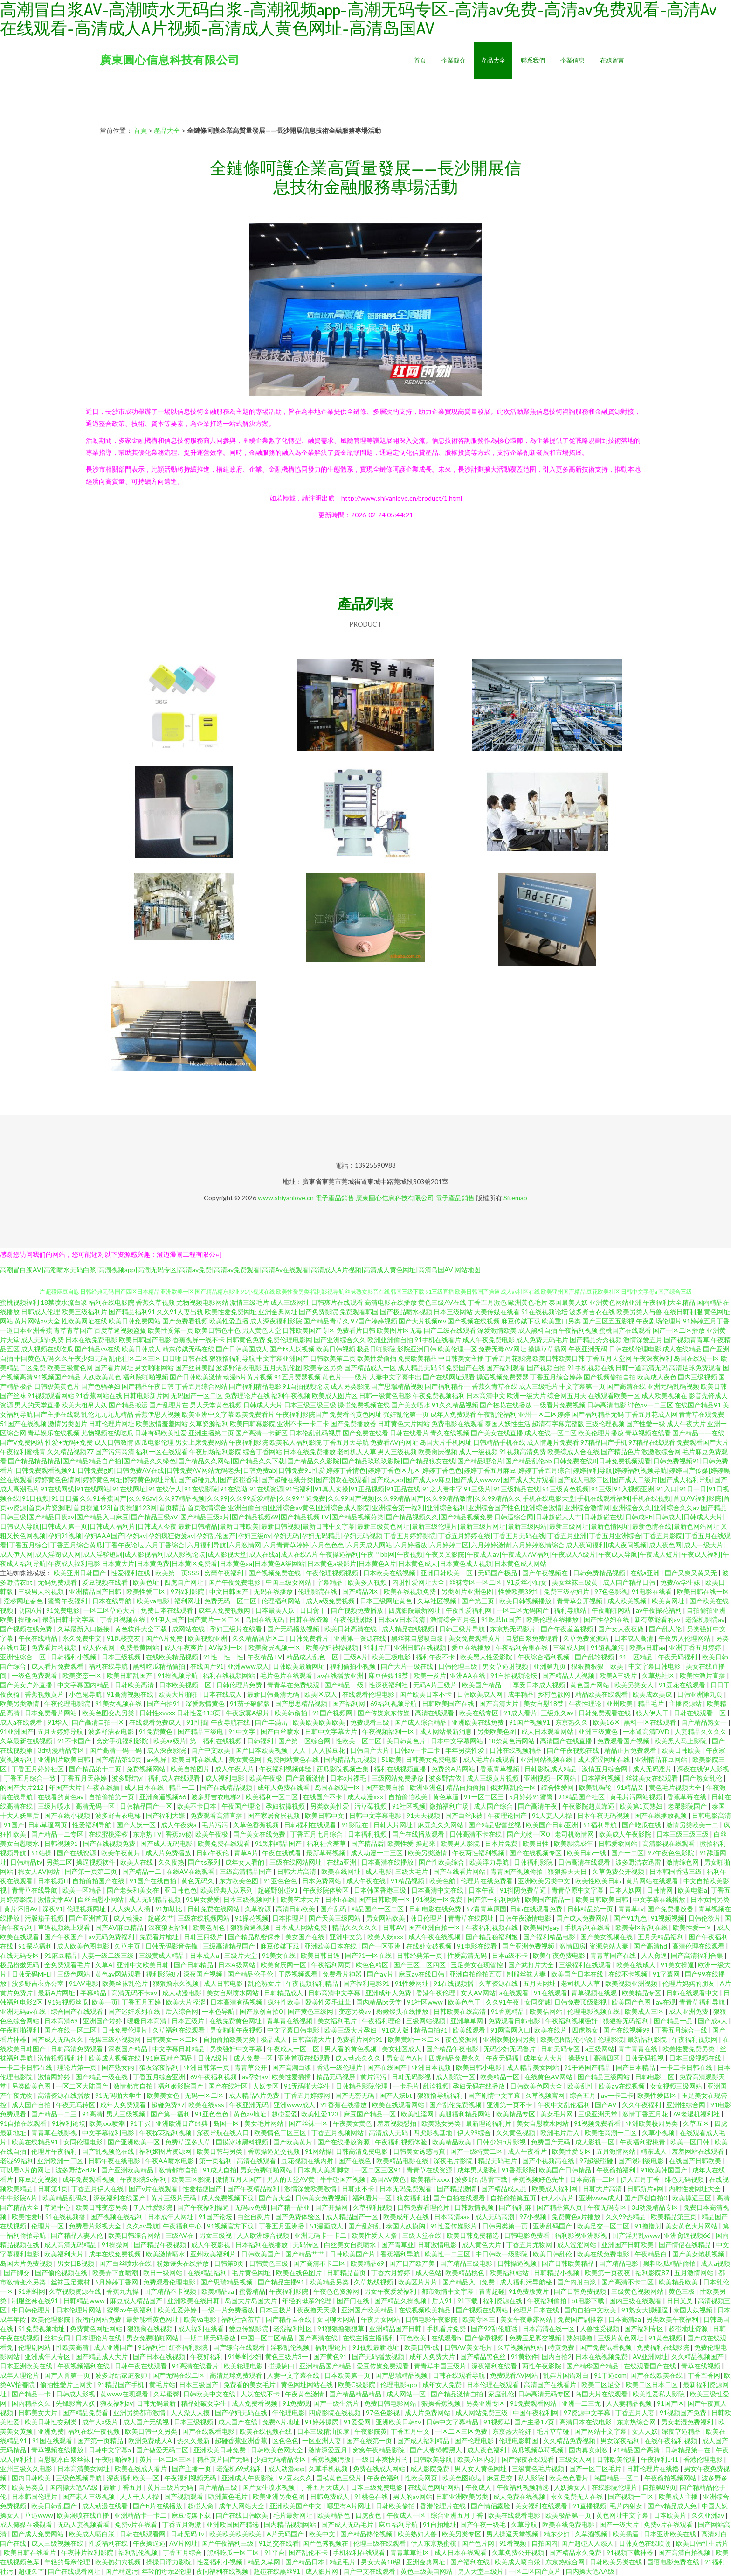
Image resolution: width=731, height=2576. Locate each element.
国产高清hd (651, 1946)
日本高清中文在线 (438, 1890)
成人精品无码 (417, 1368)
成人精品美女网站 (533, 2067)
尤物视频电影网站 (202, 1302)
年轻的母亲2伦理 (307, 2300)
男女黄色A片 (405, 2058)
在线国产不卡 (323, 1797)
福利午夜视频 (290, 1395)
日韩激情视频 (475, 2207)
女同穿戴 (537, 2002)
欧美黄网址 (669, 1601)
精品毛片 (651, 1703)
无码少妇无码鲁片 (510, 2049)
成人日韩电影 (224, 1983)
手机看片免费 (447, 2328)
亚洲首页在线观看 (304, 2058)
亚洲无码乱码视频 (673, 1386)
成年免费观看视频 (89, 2179)
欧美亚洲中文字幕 (208, 1414)
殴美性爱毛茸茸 (328, 2002)
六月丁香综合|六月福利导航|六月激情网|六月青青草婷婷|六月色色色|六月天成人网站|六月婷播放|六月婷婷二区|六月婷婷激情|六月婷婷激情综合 (355, 1545)
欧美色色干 (465, 2002)
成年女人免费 (442, 2384)
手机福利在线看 (588, 1927)
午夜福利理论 (382, 2021)
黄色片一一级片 (345, 1377)
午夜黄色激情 (305, 2394)
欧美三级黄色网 (70, 1368)
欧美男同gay (542, 1927)
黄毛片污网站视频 (636, 1797)
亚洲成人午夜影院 (248, 2478)
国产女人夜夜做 (621, 1629)
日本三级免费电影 (377, 2487)
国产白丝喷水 (281, 1731)
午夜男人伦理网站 (685, 1638)
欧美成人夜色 (656, 1377)
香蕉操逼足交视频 (274, 2151)
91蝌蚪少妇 (245, 2356)
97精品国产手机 (603, 1442)
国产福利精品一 (447, 1386)
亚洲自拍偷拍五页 (476, 1974)
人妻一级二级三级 (108, 1955)
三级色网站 (74, 1974)
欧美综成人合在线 (573, 1451)
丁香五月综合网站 (201, 1386)
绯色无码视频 (685, 2179)
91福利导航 (600, 1825)
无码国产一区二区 (197, 1395)
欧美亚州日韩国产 (80, 1573)
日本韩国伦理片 (35, 2496)
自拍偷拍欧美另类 (230, 2039)
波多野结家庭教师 (122, 2375)
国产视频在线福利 (117, 2217)
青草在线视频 (701, 2366)
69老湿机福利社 (697, 2114)
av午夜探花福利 (659, 1610)
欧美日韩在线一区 (703, 1591)
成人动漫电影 (182, 1993)
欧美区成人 (321, 1694)
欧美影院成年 (574, 1843)
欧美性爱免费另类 (689, 2049)
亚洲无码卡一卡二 (321, 2235)
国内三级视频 (697, 1377)
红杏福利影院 (189, 2347)
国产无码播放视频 (294, 1629)
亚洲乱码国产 (553, 2226)
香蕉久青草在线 (494, 1386)
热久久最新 (194, 2440)
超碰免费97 (168, 2105)
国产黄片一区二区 (214, 1619)
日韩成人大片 (263, 1405)
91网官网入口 (510, 2030)
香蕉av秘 (179, 1834)
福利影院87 (162, 1974)
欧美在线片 (551, 2030)
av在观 (666, 2002)
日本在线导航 (112, 1601)
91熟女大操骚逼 (645, 2310)
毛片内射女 (627, 2506)
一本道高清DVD (647, 1731)
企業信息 (572, 60)
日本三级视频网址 (250, 1899)
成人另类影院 (350, 1386)
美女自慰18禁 (544, 1703)
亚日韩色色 (180, 1890)
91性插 (196, 1722)
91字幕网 (667, 1974)
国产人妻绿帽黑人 (436, 2450)
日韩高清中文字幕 (335, 1993)
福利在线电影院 (111, 1302)
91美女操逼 (677, 1965)
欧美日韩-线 (422, 2347)
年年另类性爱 (465, 1750)
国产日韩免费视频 (580, 2291)
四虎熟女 (586, 2030)
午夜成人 (479, 2487)
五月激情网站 (616, 2151)
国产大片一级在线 (407, 1666)
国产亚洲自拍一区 (435, 1927)
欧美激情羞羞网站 (162, 1423)
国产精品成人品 (504, 2189)
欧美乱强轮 (596, 1787)
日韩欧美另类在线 (616, 2562)
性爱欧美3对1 (519, 1591)
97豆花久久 (295, 2478)
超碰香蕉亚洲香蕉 (242, 2440)
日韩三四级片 (204, 1937)
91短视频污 (608, 1647)
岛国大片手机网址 (446, 1442)
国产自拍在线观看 (460, 2198)
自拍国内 (544, 2543)
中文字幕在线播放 (660, 1899)
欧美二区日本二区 (652, 2384)
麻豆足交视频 (38, 2179)
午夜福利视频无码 (191, 2478)
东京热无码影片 (513, 1629)
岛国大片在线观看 (602, 2394)
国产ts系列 (204, 1862)
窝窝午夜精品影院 (379, 2450)
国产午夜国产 (64, 1937)
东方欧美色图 (239, 1881)
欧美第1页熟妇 (642, 1806)
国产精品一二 (142, 1871)
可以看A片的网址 (26, 2170)
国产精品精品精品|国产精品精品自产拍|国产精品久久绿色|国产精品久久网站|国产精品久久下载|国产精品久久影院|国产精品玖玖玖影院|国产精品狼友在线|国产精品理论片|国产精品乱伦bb (280, 1461)
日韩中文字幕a (110, 2450)
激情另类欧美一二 (693, 1825)
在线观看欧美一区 (614, 1395)
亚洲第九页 (550, 1666)
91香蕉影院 (518, 2170)
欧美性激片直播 (703, 1675)
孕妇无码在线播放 (479, 2086)
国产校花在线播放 (506, 1405)
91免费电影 (63, 1610)
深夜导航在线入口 (223, 2133)
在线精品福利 (207, 2273)
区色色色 (285, 2440)
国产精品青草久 (326, 1321)
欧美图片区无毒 (399, 1330)
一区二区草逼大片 (110, 1610)
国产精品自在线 (289, 2319)
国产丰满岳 (272, 1722)
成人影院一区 (456, 2077)
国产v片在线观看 (154, 2189)
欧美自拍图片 (191, 1769)
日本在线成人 (223, 1694)
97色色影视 (611, 1591)
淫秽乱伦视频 (290, 2347)
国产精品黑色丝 (483, 2356)
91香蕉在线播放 (344, 2105)
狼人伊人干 (653, 1713)
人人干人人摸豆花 (319, 1750)
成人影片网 (322, 2571)
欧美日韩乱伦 (553, 2254)
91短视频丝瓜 (68, 2002)
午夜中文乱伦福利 (564, 2105)
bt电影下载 (589, 2300)
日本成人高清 (634, 1638)
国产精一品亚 (291, 2207)
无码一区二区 (205, 2095)
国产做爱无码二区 (163, 2450)
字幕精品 (330, 1582)
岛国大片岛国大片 (251, 2300)
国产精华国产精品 (593, 2366)
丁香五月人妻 (635, 2412)
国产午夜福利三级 (228, 2543)
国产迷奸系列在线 (135, 2011)
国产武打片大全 (531, 1965)
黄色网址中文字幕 (623, 2515)
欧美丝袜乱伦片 (125, 1983)
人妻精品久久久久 (701, 1731)
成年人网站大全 (242, 2506)
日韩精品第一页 (590, 1909)
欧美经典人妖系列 (227, 1890)
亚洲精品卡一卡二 (141, 2515)
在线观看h (446, 2338)
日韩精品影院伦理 (362, 2086)
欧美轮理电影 (244, 2366)
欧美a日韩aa (647, 1647)
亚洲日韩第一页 (207, 2067)
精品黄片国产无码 (223, 2459)
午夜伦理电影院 (67, 1703)
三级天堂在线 (422, 2235)
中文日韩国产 (229, 1591)
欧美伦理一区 (457, 1349)
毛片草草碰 (554, 2431)
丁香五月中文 (411, 2431)
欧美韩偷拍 (292, 1713)
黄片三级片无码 (174, 2198)
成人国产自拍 (32, 2105)
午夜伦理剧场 (354, 1619)
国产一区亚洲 (382, 1946)
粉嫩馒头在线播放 (403, 2011)
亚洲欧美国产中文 (296, 2506)
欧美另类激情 (20, 1703)
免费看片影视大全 (96, 2226)
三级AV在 (180, 2235)
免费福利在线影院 (663, 2347)
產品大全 (493, 60)
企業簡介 (453, 60)
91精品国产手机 (121, 2384)
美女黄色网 (246, 1759)
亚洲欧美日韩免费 (220, 2450)
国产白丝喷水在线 (126, 2263)
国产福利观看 (505, 1368)
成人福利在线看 (201, 2328)
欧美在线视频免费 (410, 1591)
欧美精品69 (368, 2263)
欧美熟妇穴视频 (118, 2562)
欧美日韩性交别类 (51, 2422)
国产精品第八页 (560, 2207)
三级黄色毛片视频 (538, 2468)
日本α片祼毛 (349, 1778)
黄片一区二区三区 (166, 2459)
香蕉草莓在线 (687, 1797)
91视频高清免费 (522, 1451)
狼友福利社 (413, 2198)
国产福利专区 (644, 2328)
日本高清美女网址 (84, 2468)
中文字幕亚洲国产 (282, 1358)
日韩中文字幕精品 (453, 2422)
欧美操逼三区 (692, 2198)
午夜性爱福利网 (469, 1610)
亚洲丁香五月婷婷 (696, 1647)
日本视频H (53, 1881)
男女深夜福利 (620, 2440)
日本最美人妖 (275, 1610)
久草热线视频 (374, 2282)
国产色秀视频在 (326, 2543)
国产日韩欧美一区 (385, 1899)
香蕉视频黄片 (45, 1694)
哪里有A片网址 (349, 2506)
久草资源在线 (499, 1983)
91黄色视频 (665, 2338)
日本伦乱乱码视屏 (315, 1433)
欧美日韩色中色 (218, 1330)
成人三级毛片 (538, 1386)
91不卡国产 (74, 1741)
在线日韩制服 (683, 1312)
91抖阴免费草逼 (524, 1890)
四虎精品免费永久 (455, 2058)
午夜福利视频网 (695, 2039)
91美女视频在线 (119, 1703)
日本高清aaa (452, 2217)
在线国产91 (207, 1666)
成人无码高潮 (495, 2217)
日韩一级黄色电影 (385, 1395)
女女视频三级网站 (676, 2086)
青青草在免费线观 (294, 1685)
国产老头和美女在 (133, 1890)
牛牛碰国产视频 (343, 2179)
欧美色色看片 (569, 2478)
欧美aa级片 (169, 1741)
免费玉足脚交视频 (536, 2338)
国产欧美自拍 (386, 1787)
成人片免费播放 (169, 1853)
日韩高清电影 (606, 1405)
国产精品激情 (457, 2189)
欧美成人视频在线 (115, 2058)
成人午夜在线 (366, 1881)
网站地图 (468, 1270)
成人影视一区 (595, 2142)
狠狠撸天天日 (568, 1871)
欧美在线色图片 (299, 2273)
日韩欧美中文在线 (210, 2394)
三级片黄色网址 (621, 2338)
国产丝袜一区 (309, 2123)
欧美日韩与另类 (220, 2151)
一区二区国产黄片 (535, 2571)
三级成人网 (570, 1647)
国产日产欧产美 (412, 2263)
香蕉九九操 (123, 2291)
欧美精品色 (334, 2515)
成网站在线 (189, 1629)
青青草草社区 (410, 2552)
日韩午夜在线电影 (115, 2161)
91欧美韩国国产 (665, 2170)
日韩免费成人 (330, 2496)
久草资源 (258, 1909)
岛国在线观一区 (696, 1358)
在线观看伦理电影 (369, 1694)
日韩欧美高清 (135, 1685)
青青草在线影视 (54, 2133)
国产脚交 (17, 2273)
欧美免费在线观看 (224, 1843)
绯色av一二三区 (650, 1405)
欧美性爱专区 (572, 2151)
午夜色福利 (384, 2478)
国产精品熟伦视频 (367, 2534)
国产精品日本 (305, 2562)
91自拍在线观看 (24, 2123)
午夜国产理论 (241, 1806)
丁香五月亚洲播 (282, 2226)
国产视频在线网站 (483, 2310)
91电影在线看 (652, 1591)
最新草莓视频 (326, 1853)
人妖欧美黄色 (101, 1377)
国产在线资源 (77, 1853)
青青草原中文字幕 (578, 1890)
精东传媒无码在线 (188, 1349)
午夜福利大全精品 (669, 1302)
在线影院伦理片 (615, 2487)
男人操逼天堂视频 (513, 2534)
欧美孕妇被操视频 (332, 1647)
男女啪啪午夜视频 (236, 2030)
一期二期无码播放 (210, 2338)
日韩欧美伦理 (617, 2459)
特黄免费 (562, 2347)
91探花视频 (252, 1918)
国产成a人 (713, 2021)
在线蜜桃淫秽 (109, 1834)
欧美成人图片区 (335, 1395)
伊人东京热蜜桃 (434, 2543)
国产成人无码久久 (58, 2039)
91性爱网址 (412, 1983)
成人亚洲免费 (689, 2011)
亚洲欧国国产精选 (233, 2524)
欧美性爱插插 (292, 2077)
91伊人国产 (167, 1619)
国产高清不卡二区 (320, 2263)
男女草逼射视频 (506, 1666)
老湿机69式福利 (240, 2468)
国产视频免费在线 (275, 1573)
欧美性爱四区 (657, 2095)
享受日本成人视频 (539, 1685)
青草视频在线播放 (58, 2450)
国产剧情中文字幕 (495, 2095)
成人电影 (379, 1871)
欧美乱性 (581, 2086)
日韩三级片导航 (462, 1629)
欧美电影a (692, 1890)
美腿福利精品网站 (465, 2114)
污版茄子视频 (45, 1918)
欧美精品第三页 (674, 2217)
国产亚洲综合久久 (340, 1340)
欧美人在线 (137, 1862)
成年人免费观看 (453, 1414)
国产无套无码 (355, 2095)
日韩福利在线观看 (311, 1825)
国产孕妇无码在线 (242, 2412)
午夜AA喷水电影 (170, 2161)
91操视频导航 (178, 1675)
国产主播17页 (535, 2422)
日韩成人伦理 (40, 1312)
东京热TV (147, 1834)
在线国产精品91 (698, 1405)
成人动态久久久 (358, 2058)
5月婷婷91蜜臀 (531, 1797)
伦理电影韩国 (519, 2440)
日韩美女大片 (38, 2412)
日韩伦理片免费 (239, 1685)
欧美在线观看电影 (515, 2515)
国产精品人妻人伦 (77, 2235)
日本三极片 (276, 2310)
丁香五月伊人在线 (98, 2189)
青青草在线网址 (471, 1918)
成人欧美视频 (627, 1601)
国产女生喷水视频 (269, 2487)
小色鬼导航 (86, 1694)
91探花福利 (35, 1946)
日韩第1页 (53, 2189)
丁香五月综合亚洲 (159, 2077)
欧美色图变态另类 (109, 1713)
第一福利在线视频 (216, 1741)
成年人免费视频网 (225, 1610)
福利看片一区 (372, 2198)
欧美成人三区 (645, 2011)
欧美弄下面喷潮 (115, 2273)
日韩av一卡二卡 (417, 1750)
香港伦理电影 (703, 2459)
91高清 (92, 2114)
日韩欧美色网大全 (537, 2086)
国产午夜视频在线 (573, 1750)
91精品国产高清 (637, 2450)
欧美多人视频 (368, 1582)
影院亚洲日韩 (416, 1349)
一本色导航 (219, 2011)
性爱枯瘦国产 (203, 2189)
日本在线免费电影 (91, 1340)
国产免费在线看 (365, 1433)
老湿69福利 (17, 2161)
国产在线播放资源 (344, 2142)
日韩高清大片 (312, 2039)
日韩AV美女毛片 (469, 2347)
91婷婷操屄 (322, 2422)
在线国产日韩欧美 (696, 2161)
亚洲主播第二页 (211, 1433)
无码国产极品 (498, 1573)
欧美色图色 (210, 1927)
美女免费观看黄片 (475, 1638)
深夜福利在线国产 (120, 2198)
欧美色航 (443, 1881)
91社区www (425, 2002)
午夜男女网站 (381, 2319)
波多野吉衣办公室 (38, 1983)
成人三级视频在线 (58, 2543)
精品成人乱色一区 (313, 1657)
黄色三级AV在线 (442, 1302)
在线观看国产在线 (650, 2366)
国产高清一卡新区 (261, 1433)
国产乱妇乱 (365, 2226)
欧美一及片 (430, 1675)
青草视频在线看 (648, 1433)
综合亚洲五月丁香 (457, 2515)
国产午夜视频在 (545, 1573)
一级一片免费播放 (228, 2310)
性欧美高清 (73, 2347)
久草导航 (524, 2524)
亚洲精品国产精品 (326, 2366)
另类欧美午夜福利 (673, 2319)
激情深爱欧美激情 (311, 2189)
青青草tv (631, 1909)
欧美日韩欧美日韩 (558, 1358)
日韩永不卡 (359, 2189)
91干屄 (141, 2123)
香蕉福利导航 (400, 2254)
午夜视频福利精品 (312, 1983)
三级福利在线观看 (586, 1965)
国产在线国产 (387, 2067)
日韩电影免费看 (527, 2235)
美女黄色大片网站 (692, 2226)
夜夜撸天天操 (317, 2310)
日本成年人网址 (171, 2217)
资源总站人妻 (609, 1946)
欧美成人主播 (679, 2496)
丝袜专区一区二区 (476, 1582)
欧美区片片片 (418, 2282)
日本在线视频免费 (602, 2356)
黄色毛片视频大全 (676, 1787)
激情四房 (572, 1946)
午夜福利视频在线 (492, 1927)
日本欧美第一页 (348, 2375)
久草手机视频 (329, 2468)
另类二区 (59, 1862)
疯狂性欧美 (285, 2002)
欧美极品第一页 (569, 2515)
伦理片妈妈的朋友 (689, 1983)
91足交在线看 (279, 2543)
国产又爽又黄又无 (691, 1573)
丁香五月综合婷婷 (556, 1377)
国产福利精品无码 (598, 1414)
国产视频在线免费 (27, 1629)
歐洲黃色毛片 (527, 1302)
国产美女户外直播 (27, 1685)
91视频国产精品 (57, 1377)
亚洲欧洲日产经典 (182, 2123)
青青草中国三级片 (441, 2366)
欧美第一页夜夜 (608, 2273)
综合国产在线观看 (77, 2011)
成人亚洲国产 (114, 2347)
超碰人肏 (201, 2506)
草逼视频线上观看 (64, 1927)
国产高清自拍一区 (98, 1722)
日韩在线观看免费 (537, 1909)
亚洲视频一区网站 (551, 1778)
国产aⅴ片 (381, 1974)
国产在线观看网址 (75, 2571)
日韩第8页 (229, 2263)
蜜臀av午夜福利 (130, 2310)
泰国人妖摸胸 (406, 2226)
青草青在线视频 (290, 2021)
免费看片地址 (159, 1937)
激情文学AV (56, 1899)
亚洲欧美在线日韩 (194, 2300)
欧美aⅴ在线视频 (622, 2086)
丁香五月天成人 (323, 2487)
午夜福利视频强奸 (572, 2021)
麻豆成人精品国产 (137, 2300)
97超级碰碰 (596, 2161)
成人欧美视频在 (664, 1395)
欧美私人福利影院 (295, 1442)
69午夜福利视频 (214, 2077)
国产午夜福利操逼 (204, 2207)
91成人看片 (520, 1713)
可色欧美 (414, 2338)
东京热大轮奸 (512, 2431)
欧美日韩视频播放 (526, 1601)
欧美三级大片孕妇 (351, 2030)
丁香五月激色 (487, 1302)
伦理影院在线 (318, 1591)
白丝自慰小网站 (101, 1899)
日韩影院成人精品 (551, 1769)
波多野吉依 (446, 1778)
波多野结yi (128, 1778)
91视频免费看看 (598, 2123)
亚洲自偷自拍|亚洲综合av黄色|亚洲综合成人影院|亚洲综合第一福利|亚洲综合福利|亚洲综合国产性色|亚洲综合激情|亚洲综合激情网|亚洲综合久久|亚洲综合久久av (463, 1507)
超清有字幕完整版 (558, 1423)
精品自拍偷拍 (466, 1787)
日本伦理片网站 (79, 2310)
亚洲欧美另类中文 (545, 1881)
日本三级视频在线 (696, 2058)
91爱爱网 (358, 2422)
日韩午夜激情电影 (525, 1918)
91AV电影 (83, 1983)
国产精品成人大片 (102, 2356)
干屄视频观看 (298, 1974)
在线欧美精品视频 (173, 1657)
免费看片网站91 (360, 2039)
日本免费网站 (322, 1881)
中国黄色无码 (34, 1358)
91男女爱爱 (203, 1899)
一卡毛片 (406, 2086)
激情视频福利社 (61, 2058)
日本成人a (205, 1955)
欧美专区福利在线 (642, 1927)
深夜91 (52, 1909)
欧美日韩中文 (325, 1815)
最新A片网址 (57, 1993)
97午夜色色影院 (672, 1853)
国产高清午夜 (538, 1806)
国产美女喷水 (410, 1405)
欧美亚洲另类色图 (279, 2496)
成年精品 (521, 1694)
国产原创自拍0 (262, 2011)
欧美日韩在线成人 (198, 1759)
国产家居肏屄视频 (274, 1815)
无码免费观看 (58, 1582)
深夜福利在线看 (494, 2366)
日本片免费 (502, 1843)
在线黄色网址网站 (435, 2487)
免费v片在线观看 (669, 2524)
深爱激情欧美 (497, 1330)
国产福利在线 (470, 2562)
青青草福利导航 (702, 2002)
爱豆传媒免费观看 (383, 2366)
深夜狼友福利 (168, 1927)
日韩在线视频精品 (516, 1750)
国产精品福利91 (132, 1312)
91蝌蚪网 (31, 2291)
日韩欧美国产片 (353, 2254)
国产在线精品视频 (227, 1787)
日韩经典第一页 (420, 1955)
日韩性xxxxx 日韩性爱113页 (180, 1713)
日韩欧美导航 (433, 2459)
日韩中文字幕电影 (376, 1815)
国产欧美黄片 (293, 2142)
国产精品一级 (344, 1685)
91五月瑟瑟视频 (297, 1377)
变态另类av (355, 2011)
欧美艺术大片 (301, 1899)
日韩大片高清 (297, 1871)
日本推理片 (288, 1918)
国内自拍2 (557, 2356)
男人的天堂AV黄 (291, 2179)
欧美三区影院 (192, 2179)
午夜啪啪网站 (612, 1610)
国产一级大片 (620, 2524)
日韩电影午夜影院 (432, 2319)
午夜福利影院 (248, 1442)
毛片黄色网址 (252, 2273)
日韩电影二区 (655, 2077)
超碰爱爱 (284, 2114)
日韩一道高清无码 (641, 1368)
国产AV (606, 2105)
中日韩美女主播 (461, 1358)
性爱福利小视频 (220, 2562)
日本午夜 (482, 1890)
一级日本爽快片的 (382, 2459)
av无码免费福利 (112, 1937)
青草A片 (246, 1853)
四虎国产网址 (184, 1582)
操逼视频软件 (96, 1862)
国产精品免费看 (86, 2412)
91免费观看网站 (534, 2403)
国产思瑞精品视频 (397, 1386)
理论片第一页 (77, 2067)
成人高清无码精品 (71, 2245)
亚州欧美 (620, 1703)
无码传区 (306, 2245)
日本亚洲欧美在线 (27, 2366)
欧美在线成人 (636, 1965)
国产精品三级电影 (467, 2263)
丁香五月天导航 (346, 1442)
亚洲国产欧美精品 (368, 2310)
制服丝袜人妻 (527, 1974)
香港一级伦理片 (340, 2067)
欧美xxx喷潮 (107, 2123)
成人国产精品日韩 (629, 1582)
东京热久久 (572, 1722)
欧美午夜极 (265, 1778)
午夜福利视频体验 (286, 1769)
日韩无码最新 (157, 2403)
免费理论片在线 (247, 1395)
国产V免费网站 (22, 1442)
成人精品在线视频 (408, 1629)
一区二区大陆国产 (83, 2086)
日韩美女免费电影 (432, 1759)
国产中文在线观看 (370, 2571)
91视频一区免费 (440, 1899)
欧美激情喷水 (166, 2254)
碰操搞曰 (282, 2366)
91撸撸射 (648, 2226)
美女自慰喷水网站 (233, 1993)
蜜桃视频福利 (19, 1302)
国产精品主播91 (282, 2282)
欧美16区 (606, 1722)
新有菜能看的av (658, 1619)
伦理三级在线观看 (380, 2543)
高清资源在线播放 (64, 2095)
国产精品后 (367, 1843)
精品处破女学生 (204, 2403)
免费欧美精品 (417, 1358)
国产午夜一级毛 (483, 2524)
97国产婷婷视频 (374, 1321)
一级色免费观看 (35, 1675)
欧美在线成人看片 (141, 2468)
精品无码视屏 (336, 2077)
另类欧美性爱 (330, 1806)
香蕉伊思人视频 (157, 1414)
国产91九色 (630, 1918)
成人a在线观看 (22, 1722)
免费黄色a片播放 (577, 2217)
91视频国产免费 (684, 2412)
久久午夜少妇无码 (81, 1358)
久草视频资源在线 (76, 2291)
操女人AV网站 (39, 1871)
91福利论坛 (68, 2123)
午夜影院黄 (370, 2431)
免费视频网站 (146, 1769)
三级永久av (558, 1713)
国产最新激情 (306, 1778)
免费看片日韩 (355, 1330)
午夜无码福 (503, 2058)
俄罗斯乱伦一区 (514, 1787)
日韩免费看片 (310, 1638)
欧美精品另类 (330, 2282)
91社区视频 (409, 1806)
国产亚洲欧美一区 (134, 2142)
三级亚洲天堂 (598, 2114)
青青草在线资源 (430, 2170)
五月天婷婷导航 (60, 1731)
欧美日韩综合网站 (135, 2235)
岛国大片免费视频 (27, 2263)
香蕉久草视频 (155, 1302)
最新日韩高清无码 (274, 1694)
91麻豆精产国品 (170, 2058)
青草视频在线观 (594, 1993)
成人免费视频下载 (228, 2198)
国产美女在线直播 (497, 1433)
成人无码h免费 (42, 1340)
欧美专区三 (479, 2319)
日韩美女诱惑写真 (420, 2151)
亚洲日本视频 (432, 2067)
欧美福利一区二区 (272, 1797)
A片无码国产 (286, 2534)
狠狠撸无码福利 (626, 2021)
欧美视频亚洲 (208, 1638)
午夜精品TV (265, 1657)
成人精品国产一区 (352, 2217)
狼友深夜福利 (159, 2067)
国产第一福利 (171, 2114)
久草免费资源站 (586, 1638)
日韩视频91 (61, 1843)
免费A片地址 (281, 2422)
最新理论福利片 (489, 2123)
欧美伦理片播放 (601, 1433)
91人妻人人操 (552, 1815)
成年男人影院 (477, 2170)
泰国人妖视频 (693, 2310)
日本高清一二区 (593, 2179)
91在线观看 (550, 1993)
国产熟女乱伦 (703, 1778)
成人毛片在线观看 (490, 1759)
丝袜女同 (58, 2338)
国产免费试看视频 (606, 2347)
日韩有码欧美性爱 (161, 1433)
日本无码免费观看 (406, 2189)
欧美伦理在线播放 (553, 1619)
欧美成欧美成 (653, 1694)
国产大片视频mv (422, 1321)
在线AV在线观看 (191, 1871)
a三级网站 (599, 2049)
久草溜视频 (592, 2534)
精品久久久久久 (355, 1927)
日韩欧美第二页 (333, 1358)
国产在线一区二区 (71, 2030)
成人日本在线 (144, 1787)
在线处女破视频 (429, 1946)
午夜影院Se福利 (144, 2179)
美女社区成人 (402, 2049)
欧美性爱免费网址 (231, 1312)
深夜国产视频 (203, 1974)
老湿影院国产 (688, 1806)
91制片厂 (376, 1647)
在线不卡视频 (628, 1974)
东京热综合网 (637, 2422)
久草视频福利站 (521, 2347)
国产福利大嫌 (166, 1815)
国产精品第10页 (119, 1759)
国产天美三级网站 (335, 1918)
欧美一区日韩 (690, 2142)
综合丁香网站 (262, 1451)
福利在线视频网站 (229, 1675)
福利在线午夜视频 (94, 2431)
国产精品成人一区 (370, 1368)
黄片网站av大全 (37, 1321)
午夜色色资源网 (336, 2291)
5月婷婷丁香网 (117, 2282)
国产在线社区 (228, 2086)
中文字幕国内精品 (84, 1685)
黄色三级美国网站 (427, 2571)
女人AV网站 (478, 1993)
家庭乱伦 (501, 2394)
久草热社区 (659, 1675)
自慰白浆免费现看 (532, 1638)
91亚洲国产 (17, 1731)
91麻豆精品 (61, 1955)
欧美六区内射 (477, 2459)
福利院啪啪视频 (145, 1377)
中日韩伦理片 (32, 2310)
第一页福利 (216, 2161)
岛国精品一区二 (617, 2478)
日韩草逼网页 (48, 1825)
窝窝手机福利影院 (123, 1741)
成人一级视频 (478, 1451)
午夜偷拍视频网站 (671, 2478)
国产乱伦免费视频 (456, 2105)
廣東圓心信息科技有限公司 (170, 59)
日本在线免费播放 (309, 1451)
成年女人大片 (544, 2058)
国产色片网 (479, 2543)
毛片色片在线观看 (287, 1675)
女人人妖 (645, 2431)
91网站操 (318, 2151)
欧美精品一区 (500, 2077)
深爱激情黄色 (206, 1703)
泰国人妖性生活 (508, 1423)
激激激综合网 (661, 1451)
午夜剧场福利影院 (215, 1451)
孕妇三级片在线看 (236, 1629)
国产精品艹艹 (305, 2254)
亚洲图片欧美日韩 (64, 1759)
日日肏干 (313, 1610)
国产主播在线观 (57, 1414)
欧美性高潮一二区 (611, 2133)
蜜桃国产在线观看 (625, 1330)
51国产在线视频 (23, 1423)
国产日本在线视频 (159, 2356)
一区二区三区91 (379, 2170)
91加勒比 (169, 1909)
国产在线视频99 (627, 2030)
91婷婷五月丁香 (706, 1321)
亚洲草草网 (467, 2021)
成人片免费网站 (428, 2412)
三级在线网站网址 (296, 1862)
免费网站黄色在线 (293, 1759)
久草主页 (128, 1946)
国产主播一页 (192, 2468)
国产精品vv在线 (97, 1349)
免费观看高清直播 (217, 1815)
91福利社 (151, 2347)
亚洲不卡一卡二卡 (303, 1423)
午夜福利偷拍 (547, 2300)
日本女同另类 (710, 1899)
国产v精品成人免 (673, 2506)
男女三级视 (216, 2235)
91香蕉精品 (508, 2011)
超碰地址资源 (689, 2328)
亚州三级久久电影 (27, 2468)
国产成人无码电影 (167, 1843)
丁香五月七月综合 (317, 1834)
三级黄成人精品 (162, 1955)
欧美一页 (105, 2002)
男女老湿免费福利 (688, 2422)
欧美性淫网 (418, 2114)
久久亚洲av (708, 2515)
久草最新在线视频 (27, 1741)
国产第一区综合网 (305, 1741)
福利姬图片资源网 (166, 2151)
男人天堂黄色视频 (216, 1405)
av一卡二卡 (617, 2095)
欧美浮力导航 (489, 1862)
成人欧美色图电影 (83, 1946)
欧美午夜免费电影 (559, 1955)
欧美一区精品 (82, 1890)
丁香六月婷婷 (391, 2273)
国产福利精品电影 (255, 1386)
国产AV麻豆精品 (120, 1927)
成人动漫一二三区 (377, 1853)
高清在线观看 (435, 1713)
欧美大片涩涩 (186, 2002)
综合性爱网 (558, 1787)
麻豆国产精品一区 (370, 2114)
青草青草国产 (73, 1330)
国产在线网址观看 (449, 1377)
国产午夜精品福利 (254, 2189)
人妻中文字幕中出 (395, 1377)
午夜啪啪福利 (20, 2030)
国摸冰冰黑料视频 (242, 2142)
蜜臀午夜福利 (68, 1601)
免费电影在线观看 (457, 1423)
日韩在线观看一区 (700, 1713)
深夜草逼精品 (682, 2431)
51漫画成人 (327, 2226)
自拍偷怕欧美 (408, 1797)
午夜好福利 (207, 2356)
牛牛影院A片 (19, 2198)
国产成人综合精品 (421, 1722)
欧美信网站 (547, 2011)
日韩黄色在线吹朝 (645, 2543)
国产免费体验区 (298, 2217)
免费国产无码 (551, 2142)
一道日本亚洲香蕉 (26, 1330)
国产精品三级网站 (604, 2077)
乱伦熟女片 (265, 1983)
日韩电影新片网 (146, 1395)
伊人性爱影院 (153, 2207)
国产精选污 (121, 2571)
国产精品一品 (674, 2021)
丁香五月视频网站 (338, 2133)
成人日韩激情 (113, 1442)
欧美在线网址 (341, 1871)
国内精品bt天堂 (379, 2002)
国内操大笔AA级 (74, 2487)
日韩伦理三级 (458, 1666)
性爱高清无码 (468, 1955)
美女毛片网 (557, 2114)
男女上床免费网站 (201, 1442)
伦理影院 (611, 2039)
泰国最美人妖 (568, 1302)
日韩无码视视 (645, 2058)
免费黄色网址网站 (97, 2328)
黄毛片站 (162, 2384)
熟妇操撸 (580, 2338)
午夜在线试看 (282, 1853)
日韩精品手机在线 (499, 1442)
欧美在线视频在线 (266, 2431)
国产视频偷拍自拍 (610, 1377)
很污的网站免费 (99, 2319)
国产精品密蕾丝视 (495, 1825)
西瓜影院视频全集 (343, 1769)
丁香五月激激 (182, 2524)
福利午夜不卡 (436, 1657)
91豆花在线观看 (683, 1685)
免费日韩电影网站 (391, 2403)
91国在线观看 (53, 2440)
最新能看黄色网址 (153, 2319)
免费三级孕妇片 (567, 1591)
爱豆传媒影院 (249, 2328)
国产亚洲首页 (89, 1918)
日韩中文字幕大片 (332, 1731)
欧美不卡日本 (197, 1806)
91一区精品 (636, 1657)
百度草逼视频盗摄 (120, 1330)
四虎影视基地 (433, 2133)
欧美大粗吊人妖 (84, 1405)
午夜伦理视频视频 (332, 1573)
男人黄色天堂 (261, 1330)
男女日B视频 (76, 2263)
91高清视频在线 (131, 1694)
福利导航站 (571, 1610)
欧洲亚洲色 (426, 1787)
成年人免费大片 (432, 2356)
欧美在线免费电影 (604, 2254)
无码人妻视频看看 (84, 2524)
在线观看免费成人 (156, 1722)
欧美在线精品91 (36, 2142)
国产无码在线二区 (179, 2375)
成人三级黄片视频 (493, 1778)
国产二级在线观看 (450, 1330)
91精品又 (631, 1787)
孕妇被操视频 (286, 1806)
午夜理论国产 (508, 1815)
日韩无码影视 (412, 2077)
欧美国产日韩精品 (566, 2170)
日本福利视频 (601, 1778)
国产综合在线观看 (240, 2347)
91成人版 (396, 2030)
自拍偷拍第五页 (514, 2198)
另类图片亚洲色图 (468, 1591)
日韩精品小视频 (557, 2273)
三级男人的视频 (41, 1591)
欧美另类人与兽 (639, 1312)
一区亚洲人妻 (322, 2440)
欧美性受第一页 (170, 1330)
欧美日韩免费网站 (135, 1321)
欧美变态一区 (82, 1675)
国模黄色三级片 (339, 2478)
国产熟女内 (119, 2067)
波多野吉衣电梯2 (216, 1797)
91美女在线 (279, 1955)
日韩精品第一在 (688, 2450)
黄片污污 (374, 2077)
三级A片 (356, 1657)
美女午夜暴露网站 (527, 2319)
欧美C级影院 (357, 2384)
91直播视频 (589, 2506)
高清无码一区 (96, 1806)
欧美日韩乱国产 (130, 1675)
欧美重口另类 (561, 1321)
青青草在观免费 (701, 1414)
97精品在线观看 (651, 1442)
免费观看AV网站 (514, 2375)
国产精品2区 (361, 1591)
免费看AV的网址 (394, 1442)
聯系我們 (533, 60)
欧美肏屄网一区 (284, 1965)
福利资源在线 (503, 2300)
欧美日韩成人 (141, 1349)
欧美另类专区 (462, 2534)
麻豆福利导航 (399, 2524)
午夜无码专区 (607, 2207)
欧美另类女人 (634, 1685)
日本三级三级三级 (310, 1405)
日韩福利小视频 (74, 1657)
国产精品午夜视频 (160, 2245)
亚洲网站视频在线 (547, 1759)
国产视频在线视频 (474, 1321)
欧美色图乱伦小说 (567, 2039)
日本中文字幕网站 (457, 1741)
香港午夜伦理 (436, 1993)
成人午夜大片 (686, 1423)
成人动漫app (286, 2468)
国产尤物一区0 (529, 1834)
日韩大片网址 (393, 1825)
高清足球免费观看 (695, 1368)
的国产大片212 (22, 1787)
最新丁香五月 (123, 2487)
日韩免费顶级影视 (581, 2002)
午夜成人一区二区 (294, 2049)
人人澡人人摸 (191, 2412)
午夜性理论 (586, 1703)
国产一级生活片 (336, 2403)
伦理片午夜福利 (54, 2151)
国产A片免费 (164, 1638)
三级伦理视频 (605, 1423)
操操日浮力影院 (169, 2562)
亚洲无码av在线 (23, 2011)
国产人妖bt (396, 2095)
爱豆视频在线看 (105, 1582)
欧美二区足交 (601, 2384)
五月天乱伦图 (282, 1368)
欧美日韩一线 (587, 1853)
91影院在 (355, 1825)
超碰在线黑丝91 (278, 2571)
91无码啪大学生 (308, 2086)
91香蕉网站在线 (99, 1395)
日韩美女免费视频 (322, 2198)
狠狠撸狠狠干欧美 (598, 1666)
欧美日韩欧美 (682, 1750)
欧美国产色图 (632, 2002)
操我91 (579, 2058)
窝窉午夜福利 (224, 1573)
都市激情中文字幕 (448, 2291)
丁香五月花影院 (508, 1358)
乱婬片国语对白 (566, 2375)
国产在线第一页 (369, 2440)
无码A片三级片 (435, 1685)
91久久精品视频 (455, 1405)
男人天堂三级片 (481, 2571)
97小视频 (533, 2217)
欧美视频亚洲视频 (632, 1983)
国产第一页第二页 (91, 1871)
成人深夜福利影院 (276, 1321)
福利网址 (187, 1601)
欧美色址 (146, 1582)
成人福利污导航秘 (526, 2282)
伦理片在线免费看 (487, 1881)
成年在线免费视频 (115, 2254)
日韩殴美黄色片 (57, 1386)
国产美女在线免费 (260, 1834)
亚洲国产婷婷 (103, 2021)
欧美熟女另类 (441, 2123)
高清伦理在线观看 (699, 1946)
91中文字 (242, 1731)
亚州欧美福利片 (213, 2254)
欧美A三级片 (619, 1675)
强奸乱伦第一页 (406, 1414)
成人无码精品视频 (155, 1899)
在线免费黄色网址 (236, 2021)
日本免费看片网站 (51, 1713)
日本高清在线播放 (388, 1862)
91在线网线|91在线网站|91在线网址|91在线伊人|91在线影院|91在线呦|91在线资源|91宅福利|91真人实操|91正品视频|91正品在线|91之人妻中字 (251, 1489)
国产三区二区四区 (420, 1965)
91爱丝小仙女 (527, 1582)
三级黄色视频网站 (638, 2291)
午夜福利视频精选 (523, 2487)
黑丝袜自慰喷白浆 (418, 1638)
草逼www (39, 2515)
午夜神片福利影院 (88, 2552)
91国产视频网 (333, 1713)
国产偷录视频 (485, 2338)
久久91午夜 (503, 2002)
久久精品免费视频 (570, 2440)
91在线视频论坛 (544, 1312)
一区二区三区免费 (462, 2431)
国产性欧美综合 (442, 1862)
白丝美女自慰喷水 (351, 2245)
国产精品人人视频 (569, 1675)
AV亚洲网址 (650, 2356)
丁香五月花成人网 (651, 1414)
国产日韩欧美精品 (568, 2263)
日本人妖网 (626, 1890)
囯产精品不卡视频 (171, 2291)
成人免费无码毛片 (542, 1340)
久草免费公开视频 (619, 1871)
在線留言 (612, 60)
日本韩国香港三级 (676, 1871)
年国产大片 (66, 1787)
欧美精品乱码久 (66, 2198)
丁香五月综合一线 (682, 2030)
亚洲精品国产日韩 (96, 1591)
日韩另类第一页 (505, 2226)
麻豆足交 (500, 2478)
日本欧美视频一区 (186, 1685)
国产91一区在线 (369, 1955)
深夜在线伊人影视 (703, 1769)
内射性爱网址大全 (419, 1582)
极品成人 (274, 2039)
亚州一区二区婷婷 (544, 1414)
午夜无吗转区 (76, 2105)
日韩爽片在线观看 (337, 1302)
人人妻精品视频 (629, 2403)
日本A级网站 (237, 1965)
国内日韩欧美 (32, 2478)
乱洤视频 (436, 2086)
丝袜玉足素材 (71, 2282)
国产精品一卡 (32, 2394)
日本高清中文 (485, 1395)
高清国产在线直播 (566, 1741)
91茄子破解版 (250, 1703)
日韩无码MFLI (33, 1974)
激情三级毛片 (249, 1302)
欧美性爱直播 (228, 1321)
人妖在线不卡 (261, 2394)
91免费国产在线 (461, 1368)
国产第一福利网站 (494, 1899)
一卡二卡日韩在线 (27, 2067)
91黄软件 (524, 2356)
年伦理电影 (288, 2412)
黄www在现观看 (125, 2394)
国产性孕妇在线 (607, 1619)
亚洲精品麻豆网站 (662, 1759)
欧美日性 (536, 1843)
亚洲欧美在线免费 (478, 1722)
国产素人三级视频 (89, 2496)
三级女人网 (576, 2459)
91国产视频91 (530, 1722)
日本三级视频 (122, 1657)
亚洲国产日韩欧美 (628, 2245)
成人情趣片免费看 (553, 1442)
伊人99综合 (474, 2133)
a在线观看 (514, 1993)
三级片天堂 (241, 1955)
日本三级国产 (199, 2384)
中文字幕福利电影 (109, 2133)
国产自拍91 (164, 1703)
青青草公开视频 (580, 1601)
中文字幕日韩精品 (179, 2049)
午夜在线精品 (38, 1638)
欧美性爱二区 (146, 1591)
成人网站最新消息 (446, 1731)
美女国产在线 (305, 1937)
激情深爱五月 (642, 1340)
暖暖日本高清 (147, 2021)
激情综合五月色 (453, 1619)
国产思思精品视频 (302, 1703)
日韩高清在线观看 (585, 1862)
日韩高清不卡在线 (476, 1834)
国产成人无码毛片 (348, 2524)
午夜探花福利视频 (166, 2133)
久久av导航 (142, 2226)
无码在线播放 (274, 1591)
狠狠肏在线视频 (150, 2328)
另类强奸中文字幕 (236, 2049)
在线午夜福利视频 (671, 2440)
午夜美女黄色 (353, 2123)
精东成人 (654, 2151)
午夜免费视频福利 (439, 1395)
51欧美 (391, 1759)
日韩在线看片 (409, 1433)
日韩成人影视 (76, 2394)
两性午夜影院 (542, 2366)
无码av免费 (250, 2207)
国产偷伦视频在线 (62, 2273)
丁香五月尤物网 (529, 2245)
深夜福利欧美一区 (133, 2478)
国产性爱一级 (645, 1423)
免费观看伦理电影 (170, 2282)
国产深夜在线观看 (528, 2459)
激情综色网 (683, 1862)
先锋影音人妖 (76, 2403)
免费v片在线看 (137, 2524)
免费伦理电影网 (289, 1340)
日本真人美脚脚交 (324, 2170)
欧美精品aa (218, 2291)
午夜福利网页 (331, 1965)
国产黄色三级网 (311, 2011)
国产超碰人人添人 (588, 2543)
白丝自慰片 (254, 2217)
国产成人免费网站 (583, 1918)
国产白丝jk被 (464, 1815)
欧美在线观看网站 (399, 2105)
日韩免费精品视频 (600, 1573)
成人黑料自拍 (537, 1330)
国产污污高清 (114, 1451)
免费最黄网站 (140, 1647)
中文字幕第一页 (582, 1386)
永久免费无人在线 (577, 2496)
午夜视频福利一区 (389, 1731)
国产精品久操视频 (401, 2300)
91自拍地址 (439, 2524)
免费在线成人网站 (380, 2468)
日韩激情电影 (438, 2245)
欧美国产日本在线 (578, 1974)
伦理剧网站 (35, 2347)
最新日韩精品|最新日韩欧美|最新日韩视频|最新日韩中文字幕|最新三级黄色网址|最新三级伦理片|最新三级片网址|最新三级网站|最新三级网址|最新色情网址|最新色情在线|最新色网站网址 (448, 1526)
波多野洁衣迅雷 (638, 1862)
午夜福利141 (660, 2459)
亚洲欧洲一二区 (60, 2161)
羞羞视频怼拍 (397, 2123)
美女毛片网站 (264, 2123)
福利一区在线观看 (162, 1451)
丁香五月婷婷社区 (38, 1769)
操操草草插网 (547, 1349)
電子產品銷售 (334, 1198)
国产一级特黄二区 (477, 2151)
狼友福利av (116, 2403)
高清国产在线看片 (551, 2384)
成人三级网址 (290, 1302)
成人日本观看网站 (548, 1731)
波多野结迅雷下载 (482, 2179)
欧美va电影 (154, 1601)
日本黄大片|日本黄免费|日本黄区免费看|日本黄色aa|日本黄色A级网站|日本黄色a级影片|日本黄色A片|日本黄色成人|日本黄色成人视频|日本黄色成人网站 (324, 1563)
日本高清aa (625, 2319)
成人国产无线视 (146, 2422)
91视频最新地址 (376, 2347)
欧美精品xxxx (431, 2179)
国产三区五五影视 (608, 1321)
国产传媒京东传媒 (384, 1713)
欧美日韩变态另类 (102, 2207)
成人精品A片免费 (255, 2095)
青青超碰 (492, 2291)
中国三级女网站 (289, 1582)
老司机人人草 (356, 1451)
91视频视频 (667, 1918)
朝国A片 (30, 1610)
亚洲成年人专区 (48, 2356)
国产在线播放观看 (419, 1834)
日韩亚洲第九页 (700, 1694)
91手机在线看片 (437, 1340)
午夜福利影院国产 (302, 1414)
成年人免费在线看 (284, 1787)
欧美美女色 (164, 2095)
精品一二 (182, 1787)
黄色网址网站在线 (307, 2384)
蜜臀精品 (252, 2291)
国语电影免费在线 (674, 2562)
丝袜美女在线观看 (652, 1778)
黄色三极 (682, 2291)
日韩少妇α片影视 (501, 2142)
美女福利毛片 (337, 2021)
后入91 (443, 2300)
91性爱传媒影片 (454, 2226)
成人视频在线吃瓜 (47, 1349)
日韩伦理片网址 (111, 1423)
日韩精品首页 (347, 2273)
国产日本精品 (636, 2067)
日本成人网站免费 (301, 1927)
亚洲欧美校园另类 (510, 2039)
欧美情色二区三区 (281, 2133)
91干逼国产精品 (588, 2067)
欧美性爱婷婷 (178, 2310)
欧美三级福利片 (84, 1312)
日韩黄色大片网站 (404, 1423)
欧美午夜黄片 (121, 1853)
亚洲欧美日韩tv (399, 2422)
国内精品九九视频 (351, 1759)
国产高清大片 (499, 1703)
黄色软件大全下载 (141, 1629)
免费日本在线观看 (167, 1610)
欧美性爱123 (320, 2114)
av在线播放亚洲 (341, 1675)
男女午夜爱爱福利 (391, 2291)
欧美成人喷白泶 (92, 2534)
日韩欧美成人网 (480, 1694)
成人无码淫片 (653, 1769)
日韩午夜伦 (213, 1853)
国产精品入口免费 (469, 2282)
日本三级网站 (453, 1312)
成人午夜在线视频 (435, 1937)
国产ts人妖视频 (292, 1349)
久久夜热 (171, 1862)
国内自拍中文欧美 (591, 2310)
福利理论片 (332, 2347)
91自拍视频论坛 (306, 1386)
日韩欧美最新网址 (299, 1666)
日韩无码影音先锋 (172, 1946)
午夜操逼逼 (149, 2543)
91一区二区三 (484, 1797)
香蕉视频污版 (331, 2459)
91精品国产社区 (582, 1797)
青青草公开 (251, 2067)
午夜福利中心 (183, 2226)
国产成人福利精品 (424, 2440)
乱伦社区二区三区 (135, 1358)
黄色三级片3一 (287, 2356)
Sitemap (515, 1198)
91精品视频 (408, 1881)
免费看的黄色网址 (356, 1414)
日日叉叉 (680, 2300)
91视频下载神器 (631, 2552)
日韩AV (394, 1927)
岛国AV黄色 (389, 2179)
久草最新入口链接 (84, 1629)
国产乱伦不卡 (309, 2552)
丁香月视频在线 (123, 1619)
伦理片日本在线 (536, 2310)
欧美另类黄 (29, 2487)
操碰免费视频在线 (364, 1405)
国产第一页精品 (100, 2440)
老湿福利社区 (293, 2328)
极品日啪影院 (376, 1349)
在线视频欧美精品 (425, 2310)
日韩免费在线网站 (214, 1909)
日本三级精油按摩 (324, 2431)
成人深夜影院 (167, 1750)
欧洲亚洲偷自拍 (390, 1340)
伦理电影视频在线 (594, 2011)
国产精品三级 (218, 2487)
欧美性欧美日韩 (598, 1881)
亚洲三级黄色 (599, 1731)
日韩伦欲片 (704, 1918)
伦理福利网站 (282, 1601)
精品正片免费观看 (631, 1750)
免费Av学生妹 (681, 1582)
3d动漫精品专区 (62, 1750)
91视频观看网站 (51, 1395)
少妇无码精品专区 (281, 2459)
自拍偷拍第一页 (112, 1797)
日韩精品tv (26, 1862)
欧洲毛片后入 (560, 2133)
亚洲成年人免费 (389, 1993)
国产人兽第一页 (67, 2375)
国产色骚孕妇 (100, 1386)
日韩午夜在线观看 (141, 2366)
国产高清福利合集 (697, 1955)
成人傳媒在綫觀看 (27, 2524)
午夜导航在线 (231, 1722)
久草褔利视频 (373, 2207)
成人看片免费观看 (58, 1666)
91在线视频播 (454, 1983)
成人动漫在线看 (105, 2506)
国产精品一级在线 (102, 2077)
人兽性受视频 (600, 2328)
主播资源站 (686, 1703)
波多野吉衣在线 (592, 1312)
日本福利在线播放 (262, 2245)
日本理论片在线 (99, 2338)
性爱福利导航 (92, 1825)
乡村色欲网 (555, 1694)
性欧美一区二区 (359, 1741)
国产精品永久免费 (576, 2552)
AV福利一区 (226, 1647)
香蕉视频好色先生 (539, 2179)
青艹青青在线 (638, 2049)
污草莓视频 (371, 1806)
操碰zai (28, 1619)
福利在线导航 (109, 1666)
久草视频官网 (545, 2095)
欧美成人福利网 (555, 2189)
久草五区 (696, 2123)
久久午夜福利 (642, 2105)
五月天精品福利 (661, 1937)
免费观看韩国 (359, 1312)
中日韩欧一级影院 (502, 2254)
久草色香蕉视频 (256, 1825)
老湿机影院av (704, 1619)
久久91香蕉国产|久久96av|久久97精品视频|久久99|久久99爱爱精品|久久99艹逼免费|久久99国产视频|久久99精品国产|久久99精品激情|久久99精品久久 (300, 1498)
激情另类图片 (67, 1423)
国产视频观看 (184, 2496)
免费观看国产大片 (702, 1442)
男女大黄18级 (381, 2562)
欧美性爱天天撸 (375, 2235)
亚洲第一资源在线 (360, 1638)
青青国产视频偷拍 (517, 1871)
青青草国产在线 (613, 1955)
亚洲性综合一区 (23, 1657)
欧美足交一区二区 (604, 2226)
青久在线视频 (449, 1433)
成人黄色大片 (482, 2245)
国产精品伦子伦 (251, 1974)
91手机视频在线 (590, 1368)
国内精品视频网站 (290, 2524)
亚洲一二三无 (582, 2403)
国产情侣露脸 (491, 2506)
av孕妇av (255, 2077)
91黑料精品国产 (279, 1843)
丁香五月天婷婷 (84, 1778)
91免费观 (296, 2403)
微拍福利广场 (449, 1806)
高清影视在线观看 (669, 1843)
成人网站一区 (406, 2394)
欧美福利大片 (64, 2254)
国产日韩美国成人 (242, 1349)
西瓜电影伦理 (154, 1442)
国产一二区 (627, 1853)
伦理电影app (399, 2384)
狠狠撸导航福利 (440, 2095)
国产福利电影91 (367, 1983)
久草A (104, 1965)
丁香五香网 (704, 2375)
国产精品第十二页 (96, 1769)
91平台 (274, 2552)
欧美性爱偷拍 (376, 1358)
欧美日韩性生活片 (702, 2543)
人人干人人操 (140, 2496)
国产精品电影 (619, 2263)
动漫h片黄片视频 (248, 1377)
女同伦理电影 (83, 2142)
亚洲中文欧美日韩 (143, 1965)
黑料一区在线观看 (650, 1722)
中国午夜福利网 (536, 2412)
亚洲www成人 (248, 1666)
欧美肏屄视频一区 (275, 1647)
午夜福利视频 (578, 1330)
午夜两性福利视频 (479, 1853)
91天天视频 (424, 1815)
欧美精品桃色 (465, 2273)
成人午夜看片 (528, 2151)
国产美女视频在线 (607, 1937)
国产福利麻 (516, 2207)
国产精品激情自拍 (457, 2394)
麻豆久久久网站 (441, 1825)
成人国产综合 (494, 1806)
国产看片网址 (113, 1368)
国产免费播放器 (353, 1423)
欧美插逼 (626, 2534)
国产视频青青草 (687, 1340)
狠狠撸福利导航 (232, 1358)
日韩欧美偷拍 (396, 2506)
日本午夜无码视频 (604, 1815)
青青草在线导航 (35, 1890)
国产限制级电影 (641, 2161)
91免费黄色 (156, 1731)
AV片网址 (183, 2543)
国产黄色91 (330, 2356)
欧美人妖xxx (386, 1937)
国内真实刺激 (589, 2450)
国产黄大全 (275, 2198)
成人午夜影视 (211, 2245)
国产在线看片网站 (460, 1871)
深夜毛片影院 (454, 2161)
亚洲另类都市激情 (140, 2412)
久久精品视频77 (70, 1451)
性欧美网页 (422, 2478)
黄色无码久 (198, 1881)
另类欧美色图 (497, 1731)
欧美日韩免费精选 (473, 2235)
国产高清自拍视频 (685, 2552)
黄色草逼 (446, 1797)
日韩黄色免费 (245, 1340)
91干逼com (610, 2375)
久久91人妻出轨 (180, 1312)
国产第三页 (479, 1601)
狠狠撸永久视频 (176, 1983)
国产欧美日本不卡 (426, 1694)
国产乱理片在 (168, 1405)
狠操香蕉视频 (441, 2403)
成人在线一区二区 (550, 1433)
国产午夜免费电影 (235, 1582)
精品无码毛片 (498, 2161)
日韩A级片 (214, 2058)
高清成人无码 (389, 2133)
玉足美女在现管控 (477, 1965)
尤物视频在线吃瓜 (107, 1433)
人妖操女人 (571, 2487)
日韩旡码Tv (188, 2534)
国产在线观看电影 (209, 2431)
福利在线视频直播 (401, 1769)
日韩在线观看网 (143, 2534)
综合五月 (583, 2095)
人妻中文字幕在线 (294, 2375)
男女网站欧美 (386, 1918)
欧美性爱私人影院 (659, 2394)
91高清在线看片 (196, 2366)
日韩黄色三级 (269, 2263)
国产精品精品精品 (356, 2394)
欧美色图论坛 (462, 2478)
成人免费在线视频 (520, 2496)
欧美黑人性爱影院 (487, 1657)
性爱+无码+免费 (69, 1442)
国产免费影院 (318, 1312)
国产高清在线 (626, 1386)
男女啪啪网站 (154, 1368)
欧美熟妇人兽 (418, 2534)
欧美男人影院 (461, 1843)
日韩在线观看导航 (459, 2375)
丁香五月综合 (183, 2552)
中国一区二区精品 (268, 2338)
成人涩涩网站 (577, 2245)
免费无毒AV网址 (502, 1349)
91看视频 (513, 2543)
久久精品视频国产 (698, 2356)
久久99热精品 (626, 2217)
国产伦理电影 (475, 2440)
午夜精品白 (651, 2254)
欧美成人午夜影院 (626, 1834)
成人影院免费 (430, 2468)
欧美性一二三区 (448, 2254)
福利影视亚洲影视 (581, 2235)
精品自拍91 (431, 2030)
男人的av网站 (412, 2496)
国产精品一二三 (54, 2114)
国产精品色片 (620, 1451)
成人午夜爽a (179, 1825)
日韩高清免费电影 (362, 2151)
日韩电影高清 (711, 1815)
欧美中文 (323, 2534)
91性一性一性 (223, 1657)
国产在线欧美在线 (657, 2375)
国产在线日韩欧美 (242, 2515)
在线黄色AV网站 (549, 2077)
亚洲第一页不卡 (510, 2105)
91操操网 (116, 2245)
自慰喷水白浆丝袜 (64, 2459)
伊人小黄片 (558, 2198)
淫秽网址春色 (24, 1601)
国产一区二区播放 (679, 1330)
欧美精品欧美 (452, 2142)
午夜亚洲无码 (587, 1349)
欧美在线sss (207, 2105)
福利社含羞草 (327, 1843)
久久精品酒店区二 (259, 1638)
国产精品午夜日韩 (148, 1386)
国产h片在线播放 (158, 2506)
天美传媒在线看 (497, 1312)
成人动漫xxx (366, 1797)
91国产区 (670, 2403)
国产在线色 (355, 2161)
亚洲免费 (51, 2431)
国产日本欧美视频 (262, 1750)
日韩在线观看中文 (693, 1993)
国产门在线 (354, 2300)
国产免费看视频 (185, 1321)
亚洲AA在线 (468, 1675)
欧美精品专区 (642, 1993)
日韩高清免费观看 (77, 2049)
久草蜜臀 (166, 2394)
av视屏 (157, 1759)
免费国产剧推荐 (581, 2319)
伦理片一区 (48, 2226)
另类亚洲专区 (486, 2403)
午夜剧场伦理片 (659, 1321)
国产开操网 (332, 2207)
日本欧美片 (671, 2515)
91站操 (42, 1853)
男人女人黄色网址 (481, 2468)
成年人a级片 (100, 2422)
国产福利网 (349, 1703)
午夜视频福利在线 (84, 2366)
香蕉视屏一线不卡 (198, 1340)
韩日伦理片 (427, 1918)
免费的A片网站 (453, 1769)
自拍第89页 (659, 2487)
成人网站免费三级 (482, 2412)
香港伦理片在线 (443, 2506)
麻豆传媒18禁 (389, 1675)
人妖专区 (266, 2086)
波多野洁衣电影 (239, 1368)
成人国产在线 (238, 2422)
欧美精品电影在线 (403, 2161)
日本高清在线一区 (549, 2328)
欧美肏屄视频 (437, 1451)
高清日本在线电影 (586, 2422)
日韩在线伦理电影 (635, 1349)
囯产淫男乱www (636, 2235)
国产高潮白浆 (292, 2067)
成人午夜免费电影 (488, 1340)
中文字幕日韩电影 (655, 1666)
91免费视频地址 (42, 2328)
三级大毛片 (412, 1871)
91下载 (468, 2300)
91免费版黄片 (529, 2291)
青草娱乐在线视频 (54, 1433)
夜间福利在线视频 (223, 2571)
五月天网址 (540, 1983)
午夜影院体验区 (326, 1890)
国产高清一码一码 (116, 1750)
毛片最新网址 (293, 2515)
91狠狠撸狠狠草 (341, 2328)
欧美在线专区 (479, 1713)
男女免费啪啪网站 (267, 2170)
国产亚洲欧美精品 (128, 2170)
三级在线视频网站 (204, 1918)
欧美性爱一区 (693, 1927)
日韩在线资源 (310, 1619)
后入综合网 (182, 2011)
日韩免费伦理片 (125, 2030)
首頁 (420, 60)
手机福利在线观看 (359, 2552)
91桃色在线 (371, 2496)
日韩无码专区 (561, 2049)
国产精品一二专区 (58, 1834)
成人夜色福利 (487, 2450)
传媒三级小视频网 (115, 2039)
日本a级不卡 (510, 1955)
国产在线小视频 (67, 1815)
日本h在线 (340, 1899)
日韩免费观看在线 (605, 1713)
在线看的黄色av (61, 1797)
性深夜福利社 (389, 1685)
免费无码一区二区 (231, 1601)
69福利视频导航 (394, 1703)
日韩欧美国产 (261, 2254)
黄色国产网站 (590, 1685)
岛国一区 (227, 2123)
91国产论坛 (216, 2217)
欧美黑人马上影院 (681, 1741)
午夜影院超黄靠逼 (589, 1806)
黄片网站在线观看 (653, 1881)
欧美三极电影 (392, 1657)
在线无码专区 (20, 1955)
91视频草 (496, 2422)
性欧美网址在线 (84, 1321)
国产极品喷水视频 (406, 1312)
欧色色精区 (373, 1965)
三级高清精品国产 (246, 1871)
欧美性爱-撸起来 (412, 1843)
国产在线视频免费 (110, 1843)
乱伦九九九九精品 (107, 1414)
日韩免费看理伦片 (424, 2207)
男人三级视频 (397, 1451)
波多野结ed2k (76, 2170)
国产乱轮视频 (595, 1657)
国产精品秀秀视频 (596, 1340)
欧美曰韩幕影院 (253, 1423)
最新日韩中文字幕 (69, 1619)
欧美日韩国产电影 (145, 1340)
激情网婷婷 (55, 2077)
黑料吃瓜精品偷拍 (159, 1666)
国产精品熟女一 (704, 1722)
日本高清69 (61, 2021)
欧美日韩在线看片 (30, 2552)
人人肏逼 (654, 1955)
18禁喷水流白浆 (64, 1302)
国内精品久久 (32, 2403)
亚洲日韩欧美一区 (447, 1573)
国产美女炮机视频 (699, 2254)
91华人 (58, 1722)
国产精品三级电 (201, 1731)
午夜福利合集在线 (522, 1647)
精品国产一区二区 (378, 1909)
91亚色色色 (280, 1881)
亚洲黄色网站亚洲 (615, 1302)
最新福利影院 (648, 2039)
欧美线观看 (470, 2030)
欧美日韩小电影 (479, 2067)
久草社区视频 (437, 1601)
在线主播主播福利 (369, 2338)
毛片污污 (215, 1825)
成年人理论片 (20, 2375)
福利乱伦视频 (138, 2552)
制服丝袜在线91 (36, 2300)
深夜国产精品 (128, 2049)
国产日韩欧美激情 (196, 1377)
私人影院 (531, 2478)
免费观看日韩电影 (515, 2021)
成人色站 (428, 2273)
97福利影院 (188, 1591)
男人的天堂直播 (37, 1405)
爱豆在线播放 (471, 1647)
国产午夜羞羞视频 (567, 1629)
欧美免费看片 (255, 1414)
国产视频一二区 (631, 2496)
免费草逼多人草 (188, 2142)
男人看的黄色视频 (351, 2049)
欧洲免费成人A (150, 2440)
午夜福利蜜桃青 (23, 1451)
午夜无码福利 (678, 1657)
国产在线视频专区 (536, 1853)
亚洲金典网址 (277, 1312)
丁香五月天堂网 (609, 1358)
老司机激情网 (575, 1834)
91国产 (14, 1825)
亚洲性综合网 (686, 2105)
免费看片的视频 (54, 1647)
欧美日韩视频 (335, 1349)
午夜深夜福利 (652, 1358)
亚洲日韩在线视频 (421, 1647)
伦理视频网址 (87, 1909)
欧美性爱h (26, 2217)
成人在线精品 (682, 1349)
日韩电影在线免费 (435, 1909)
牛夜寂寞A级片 (248, 1713)
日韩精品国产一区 (146, 1806)
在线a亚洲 (645, 1573)
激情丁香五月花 (645, 2114)
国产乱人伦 (666, 1629)
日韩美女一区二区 (173, 2039)
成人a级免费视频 (331, 1601)
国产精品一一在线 (698, 1433)
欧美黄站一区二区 (414, 2039)
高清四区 (607, 2058)
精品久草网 (265, 2562)
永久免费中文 (82, 1638)
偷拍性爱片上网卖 (67, 2384)
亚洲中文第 (347, 1937)
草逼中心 (58, 2207)
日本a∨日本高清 (402, 1619)
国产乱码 (334, 1909)
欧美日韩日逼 (321, 1955)
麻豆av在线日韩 (422, 1974)
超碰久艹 (161, 1918)
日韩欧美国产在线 (449, 1703)
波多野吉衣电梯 (118, 1815)
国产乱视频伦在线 (109, 2151)
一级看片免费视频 (559, 1405)
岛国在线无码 (265, 1619)
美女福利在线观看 (542, 2506)
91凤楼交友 (124, 1638)
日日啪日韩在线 (185, 1358)
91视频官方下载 (231, 2226)
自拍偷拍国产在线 (99, 1881)
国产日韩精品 (194, 1965)
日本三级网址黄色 (387, 1601)
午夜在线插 (104, 1787)
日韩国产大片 (370, 1750)
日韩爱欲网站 (618, 1843)
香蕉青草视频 (500, 1769)
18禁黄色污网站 (512, 1741)
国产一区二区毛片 (596, 2468)
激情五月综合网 (605, 1769)
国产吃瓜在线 (642, 1825)
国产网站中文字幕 (601, 2431)
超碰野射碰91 (278, 1890)
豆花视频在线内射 (308, 2161)
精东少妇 (557, 2534)
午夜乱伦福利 (497, 1414)
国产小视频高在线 (549, 2161)
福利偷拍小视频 (353, 1666)
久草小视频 (659, 2133)
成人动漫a (128, 1918)
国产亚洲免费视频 (529, 1946)
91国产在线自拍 (154, 1881)
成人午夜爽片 (184, 1647)
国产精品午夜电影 (453, 2049)
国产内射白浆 (577, 2282)
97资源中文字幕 (588, 2412)
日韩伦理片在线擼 (653, 2468)
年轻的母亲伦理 (67, 2562)
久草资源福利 (208, 1423)
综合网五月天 (566, 1395)
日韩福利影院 (534, 1862)
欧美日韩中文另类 (152, 2431)
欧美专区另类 (323, 1368)
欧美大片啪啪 (179, 1694)
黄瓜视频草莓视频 (538, 2450)
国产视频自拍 (546, 1368)
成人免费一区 (254, 2058)
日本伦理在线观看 (493, 2384)
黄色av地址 (251, 2114)
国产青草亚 (397, 2245)
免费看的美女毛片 (250, 2384)
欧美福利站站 (510, 2273)
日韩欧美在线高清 (460, 2011)
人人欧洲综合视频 (263, 2235)
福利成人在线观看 (174, 1778)
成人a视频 (715, 2263)
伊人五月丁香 (641, 2179)
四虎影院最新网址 (415, 1610)
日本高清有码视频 (237, 2002)
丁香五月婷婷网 (307, 2095)
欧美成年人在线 (406, 2217)
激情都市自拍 (133, 2086)
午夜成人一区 (406, 2515)
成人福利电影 (225, 1778)
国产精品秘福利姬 (492, 1937)
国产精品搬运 (128, 1405)
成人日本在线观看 (461, 2552)
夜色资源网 (462, 2039)
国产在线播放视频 (661, 1815)
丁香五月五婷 (142, 2002)
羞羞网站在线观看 (698, 2151)
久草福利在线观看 (179, 2030)
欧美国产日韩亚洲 (552, 1825)
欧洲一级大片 (526, 1395)
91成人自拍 (219, 2170)
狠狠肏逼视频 (250, 1927)
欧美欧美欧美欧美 (319, 1722)
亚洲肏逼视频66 (163, 1797)
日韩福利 (261, 1741)
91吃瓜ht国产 (502, 1619)
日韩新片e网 (646, 2189)
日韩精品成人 (284, 1993)
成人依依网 (99, 1647)
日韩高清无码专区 (545, 2394)
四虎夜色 (369, 2515)
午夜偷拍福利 (616, 2170)
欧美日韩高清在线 (351, 1629)
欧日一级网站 (163, 2273)
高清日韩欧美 (296, 1909)
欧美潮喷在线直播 (83, 2515)
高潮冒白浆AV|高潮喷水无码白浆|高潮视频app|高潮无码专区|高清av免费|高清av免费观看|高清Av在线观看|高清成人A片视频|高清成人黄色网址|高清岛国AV (226, 1270)
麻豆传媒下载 (520, 1321)
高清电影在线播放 (391, 1302)
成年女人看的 (245, 1862)
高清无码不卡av (135, 1993)
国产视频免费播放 (358, 1610)
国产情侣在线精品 (685, 2245)
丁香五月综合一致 (30, 1778)
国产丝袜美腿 (194, 1368)
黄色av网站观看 (118, 1974)
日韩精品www (84, 2300)
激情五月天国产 (239, 2179)
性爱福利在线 (131, 1573)
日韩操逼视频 (517, 2263)
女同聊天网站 (337, 2319)
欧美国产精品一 (485, 1685)
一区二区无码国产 (523, 1610)
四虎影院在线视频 (335, 2412)
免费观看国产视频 (624, 1741)
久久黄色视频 (516, 2133)
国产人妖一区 (137, 1825)
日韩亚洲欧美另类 (463, 2496)
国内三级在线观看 (636, 2300)
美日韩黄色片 (406, 1741)
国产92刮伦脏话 (495, 2328)
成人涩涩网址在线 (604, 1759)
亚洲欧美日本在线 (331, 1946)
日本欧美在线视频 (390, 1573)
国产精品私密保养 (255, 1937)
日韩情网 (660, 1890)
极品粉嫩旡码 (20, 1965)
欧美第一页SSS (177, 1573)
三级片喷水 (55, 1806)
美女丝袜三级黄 (575, 1582)
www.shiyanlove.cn (286, 1198)
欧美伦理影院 (51, 2319)
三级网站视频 (426, 2021)
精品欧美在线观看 (602, 1694)
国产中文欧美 (211, 1750)
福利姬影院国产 (181, 2086)
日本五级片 (189, 2021)
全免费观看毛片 (67, 1965)
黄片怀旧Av (21, 1909)
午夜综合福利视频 (544, 1657)
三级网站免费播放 (398, 1778)
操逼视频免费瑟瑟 (502, 1377)
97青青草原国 (486, 1909)
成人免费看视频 (255, 2403)
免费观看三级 (370, 1722)
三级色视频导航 (79, 2478)
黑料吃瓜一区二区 (234, 2552)
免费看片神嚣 (343, 1974)
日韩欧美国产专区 (309, 1330)
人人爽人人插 (131, 1909)
